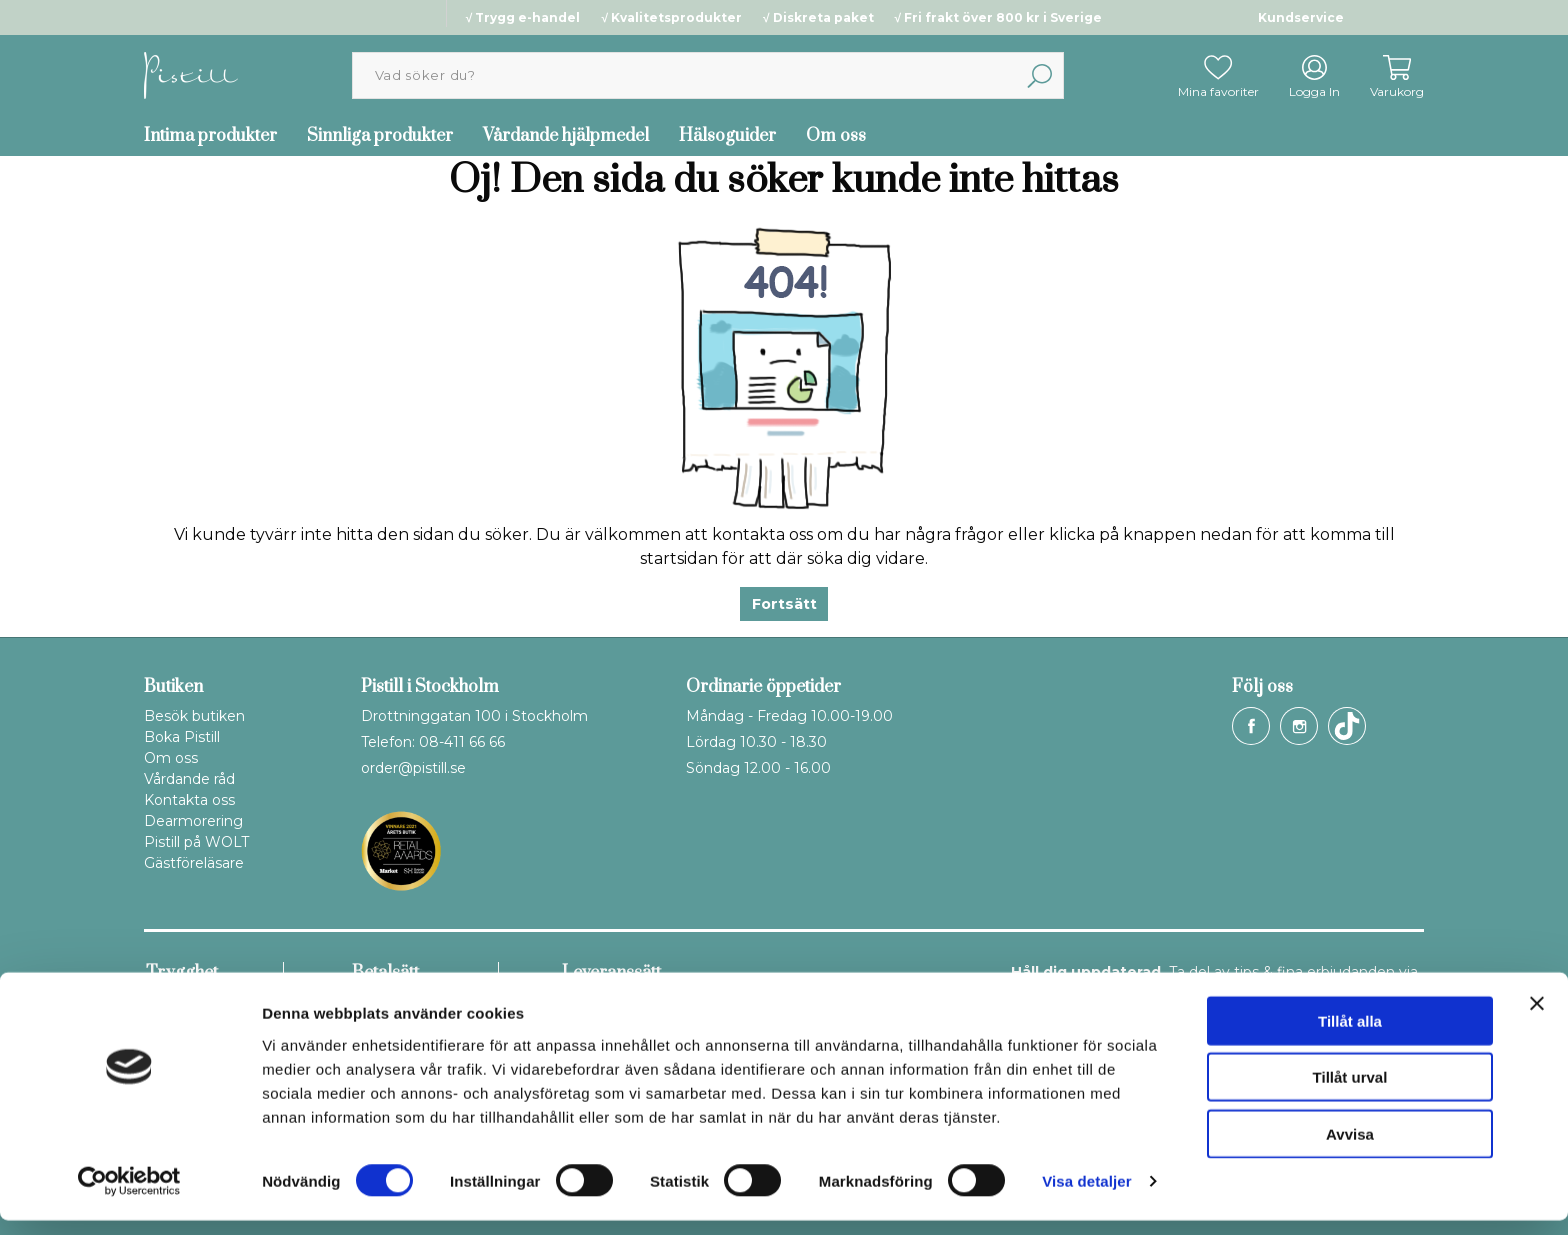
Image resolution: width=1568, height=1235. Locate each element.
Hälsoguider (727, 136)
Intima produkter (210, 136)
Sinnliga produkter (380, 136)
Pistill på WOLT (196, 842)
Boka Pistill (182, 737)
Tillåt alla (1350, 1034)
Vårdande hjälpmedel (566, 136)
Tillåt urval (1350, 1091)
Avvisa (1350, 1147)
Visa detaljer (1086, 1195)
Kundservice (1301, 17)
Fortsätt (784, 604)
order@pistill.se (413, 768)
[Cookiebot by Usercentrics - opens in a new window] (129, 1196)
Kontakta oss (189, 800)
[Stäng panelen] (1537, 1017)
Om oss (836, 136)
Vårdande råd (189, 779)
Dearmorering (193, 821)
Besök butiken (194, 716)
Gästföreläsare (194, 863)
